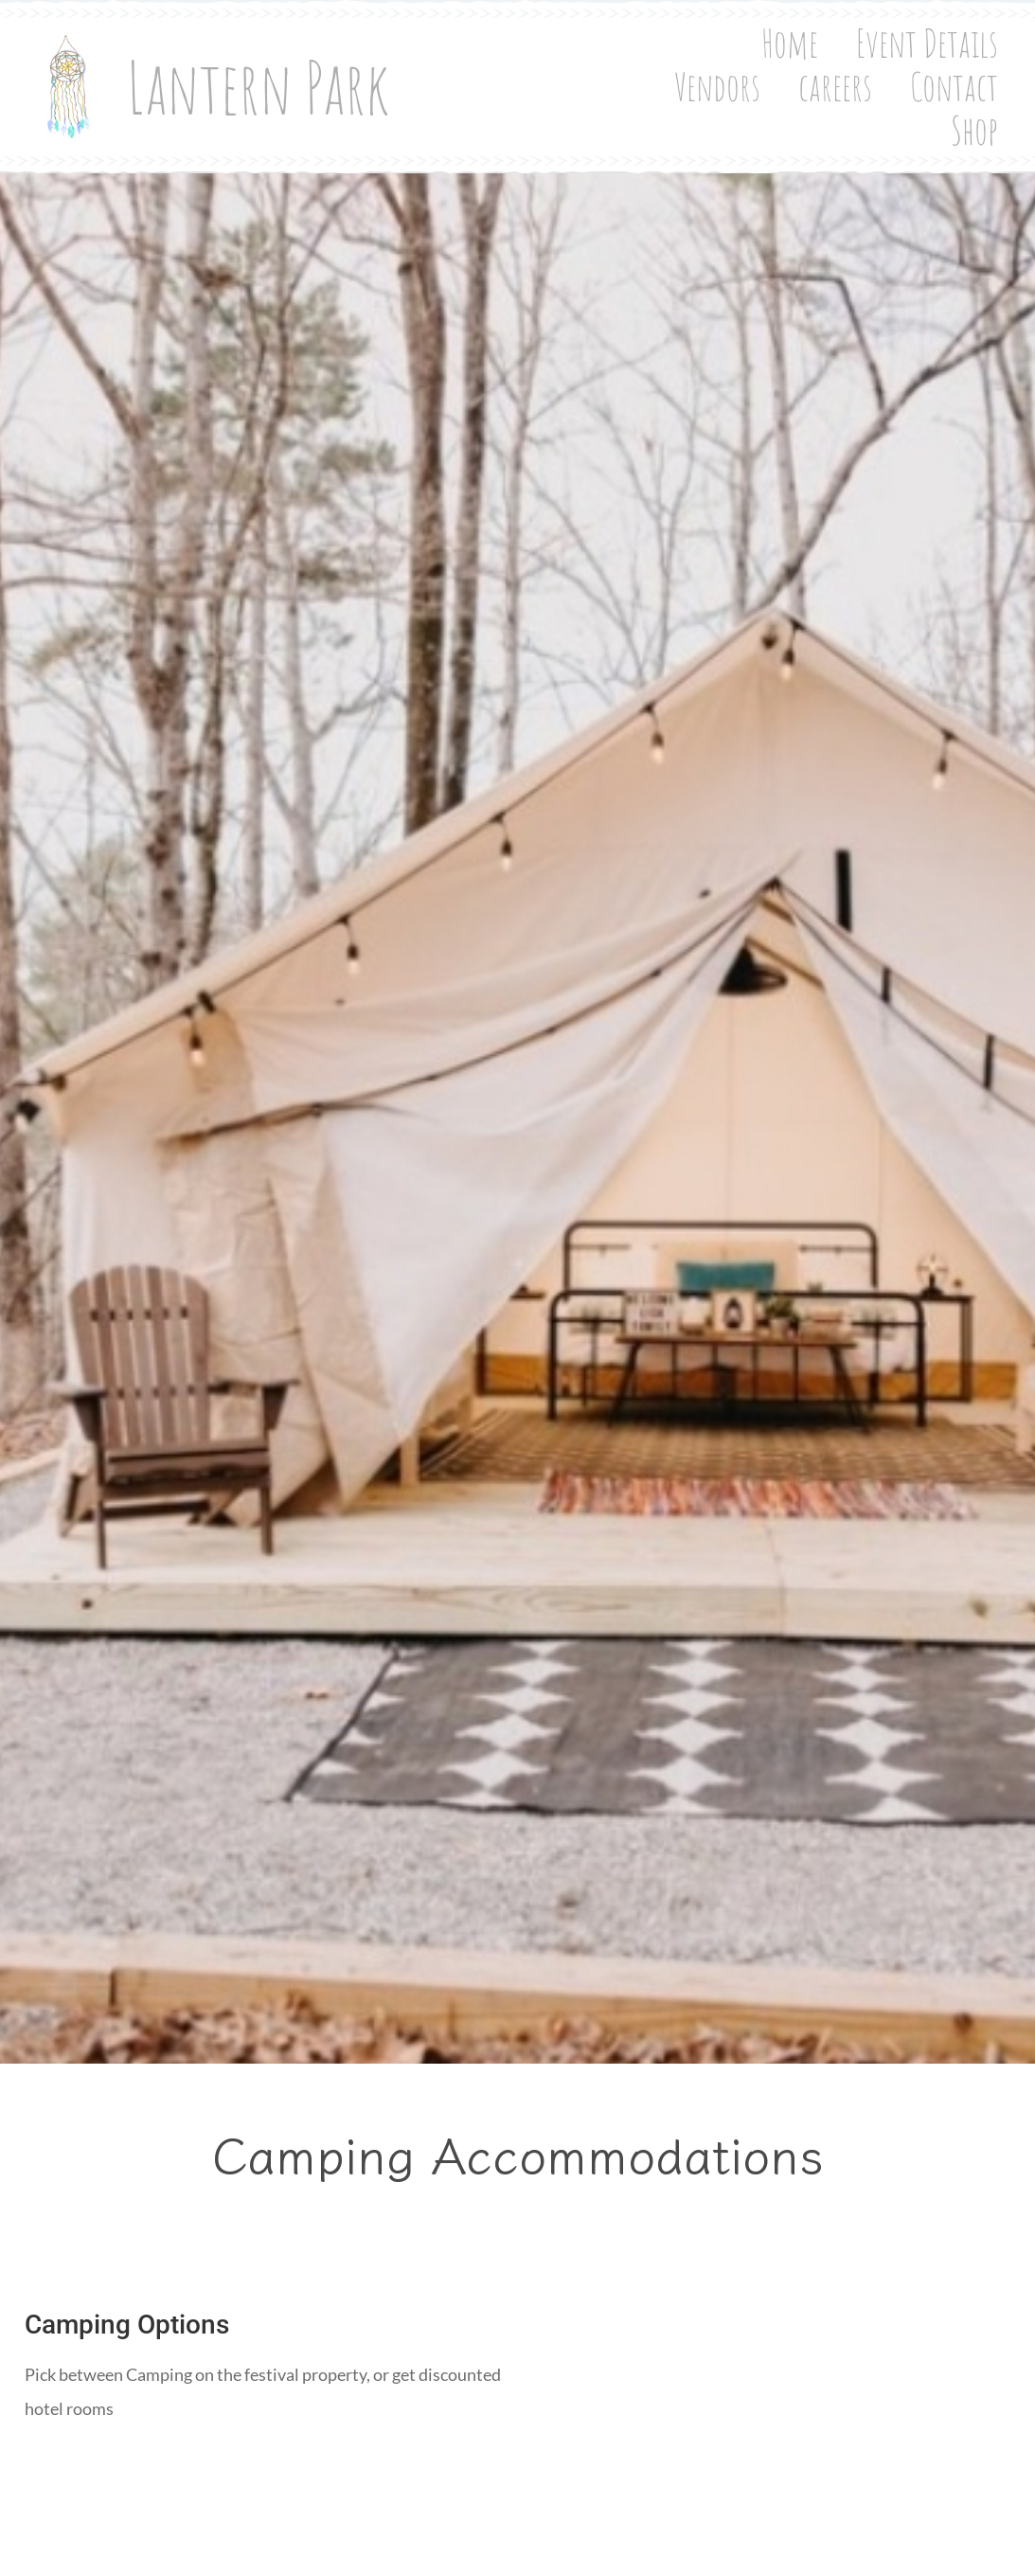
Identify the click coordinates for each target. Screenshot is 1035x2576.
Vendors (732, 71)
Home (443, 71)
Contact (969, 71)
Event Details (580, 71)
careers (850, 71)
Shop (989, 114)
